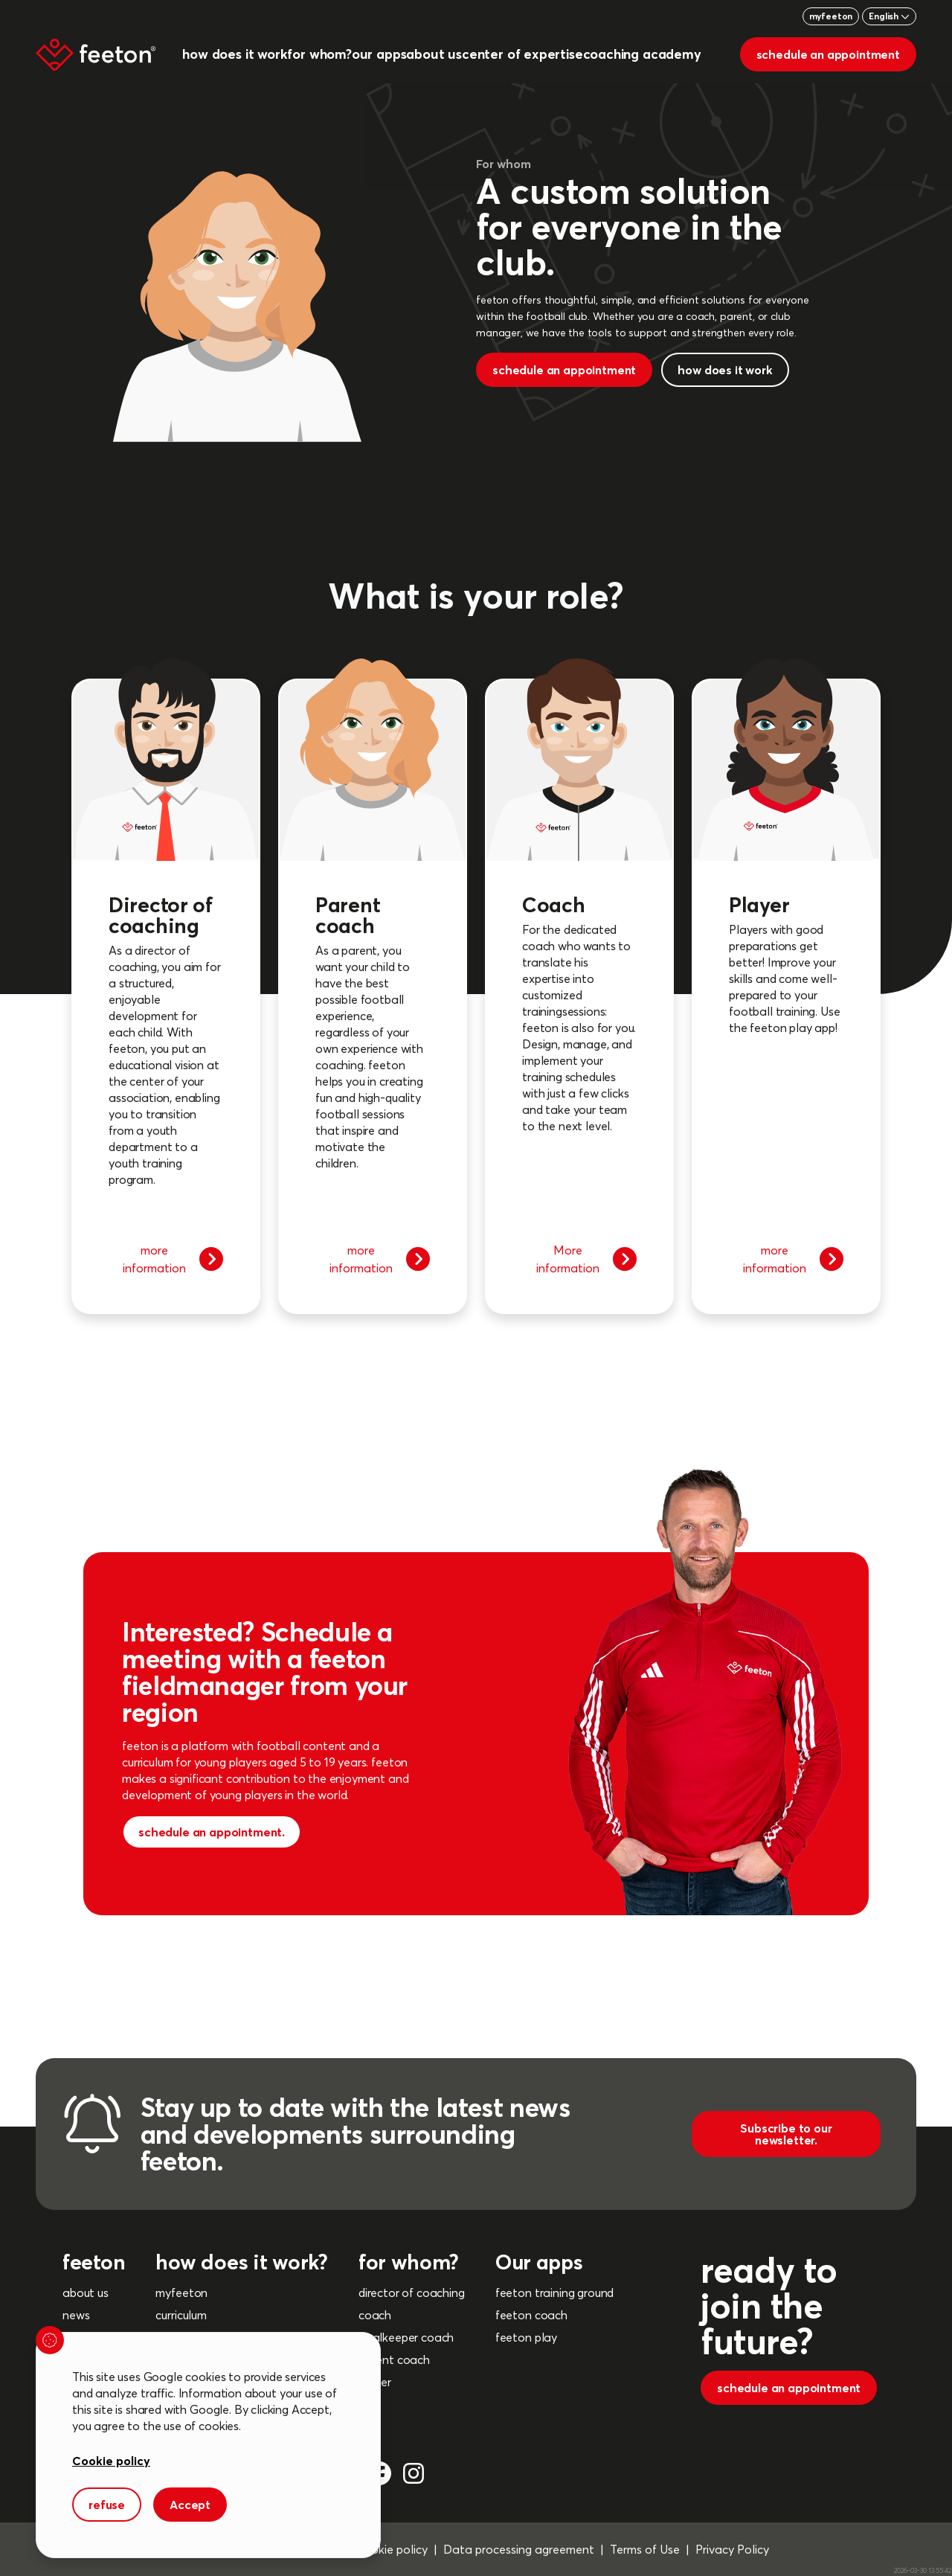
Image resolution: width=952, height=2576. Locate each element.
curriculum (180, 2314)
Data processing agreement (518, 2549)
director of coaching (411, 2292)
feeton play (526, 2337)
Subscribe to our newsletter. (786, 2134)
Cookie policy (111, 2460)
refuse (107, 2504)
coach (374, 2314)
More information (586, 1259)
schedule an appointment (828, 54)
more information (173, 1259)
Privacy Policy (732, 2549)
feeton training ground (554, 2292)
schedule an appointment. (211, 1831)
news (75, 2314)
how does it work (725, 369)
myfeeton (831, 16)
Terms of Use (645, 2549)
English (889, 16)
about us (85, 2292)
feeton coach (531, 2314)
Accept (190, 2504)
